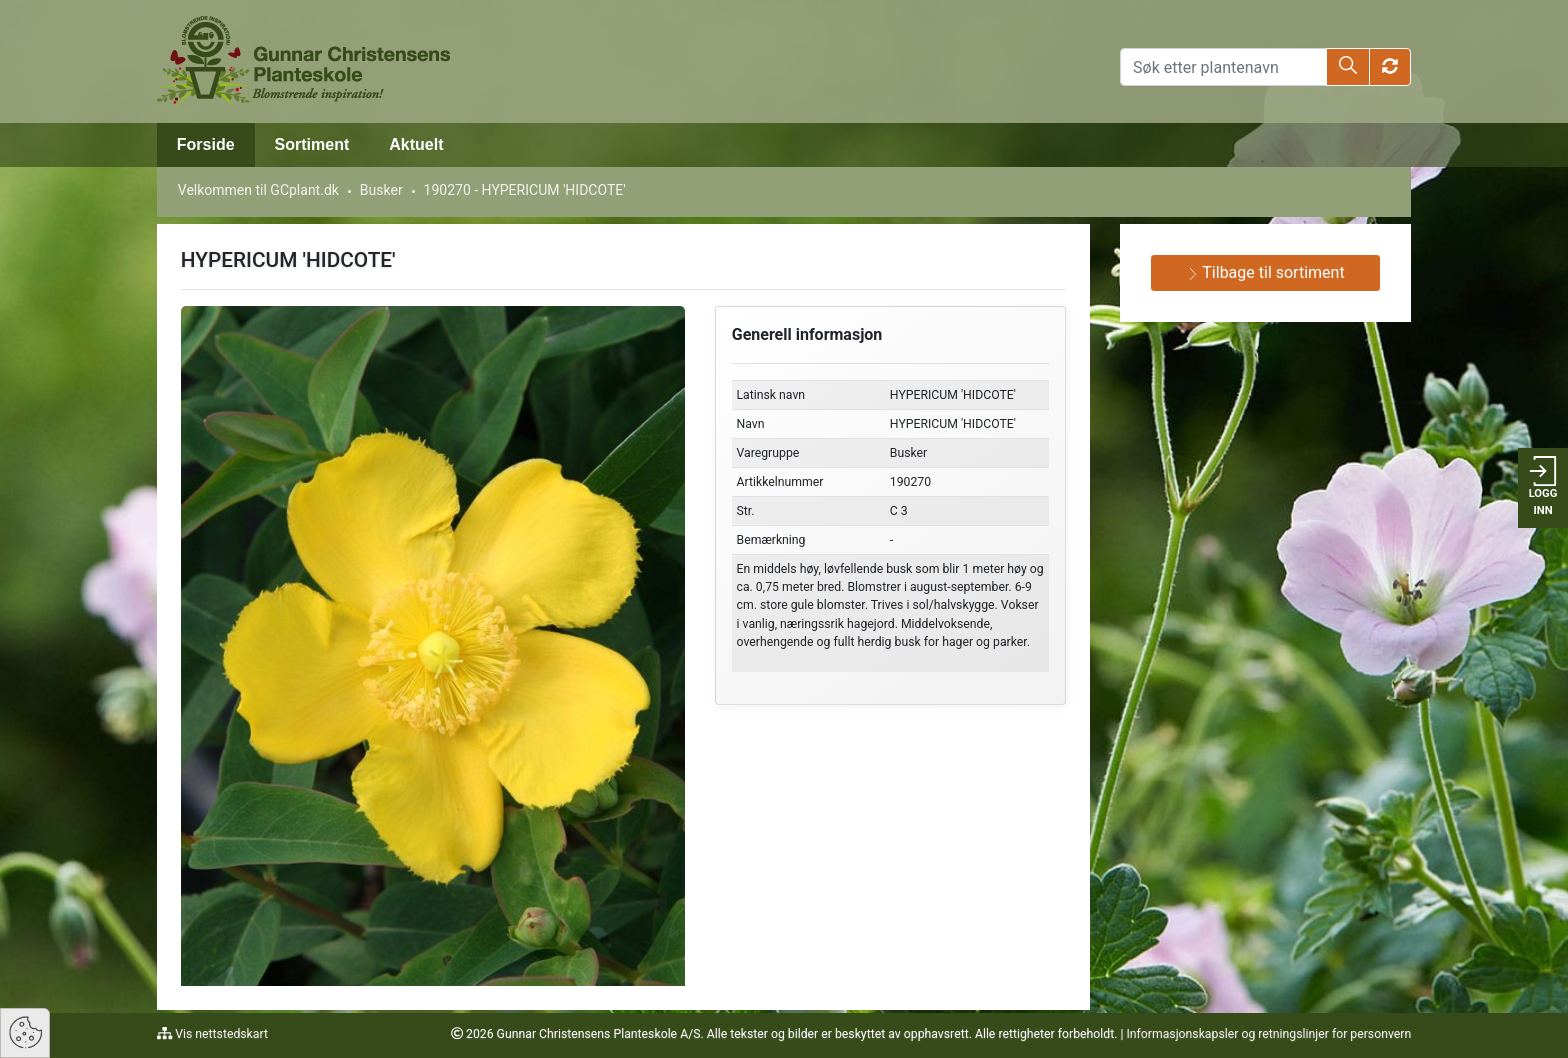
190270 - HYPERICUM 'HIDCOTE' (525, 190)
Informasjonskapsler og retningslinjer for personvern (1268, 1034)
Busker (381, 190)
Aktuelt (416, 144)
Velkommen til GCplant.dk (258, 190)
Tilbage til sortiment (1266, 272)
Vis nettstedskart (220, 1034)
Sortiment (312, 144)
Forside (206, 144)
